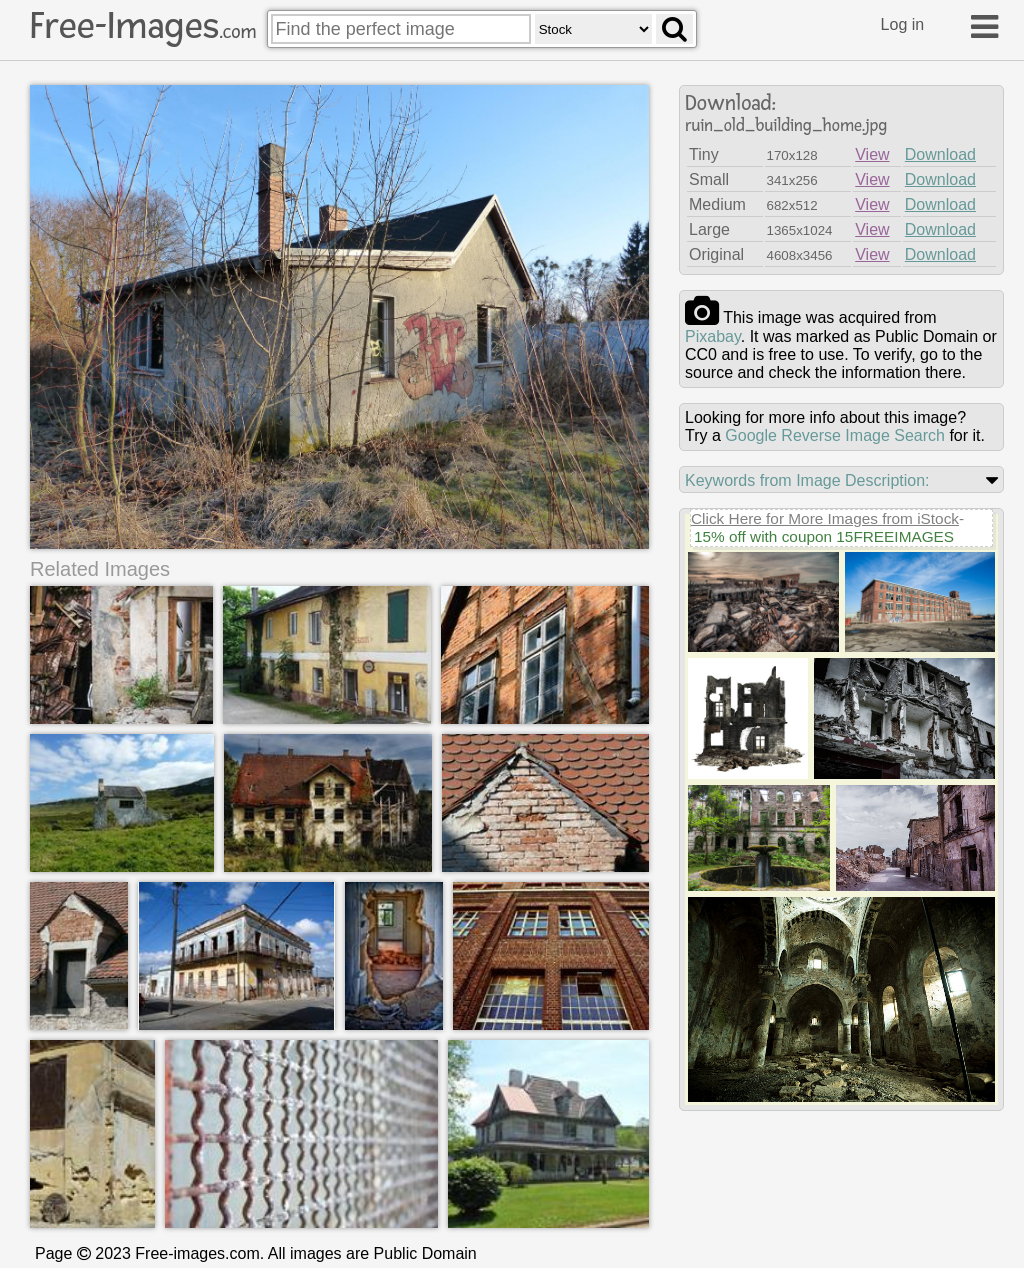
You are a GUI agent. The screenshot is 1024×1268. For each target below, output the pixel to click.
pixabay (713, 336)
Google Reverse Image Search (835, 435)
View (872, 154)
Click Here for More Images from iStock (825, 518)
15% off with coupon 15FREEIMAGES (824, 536)
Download (940, 154)
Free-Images (143, 26)
